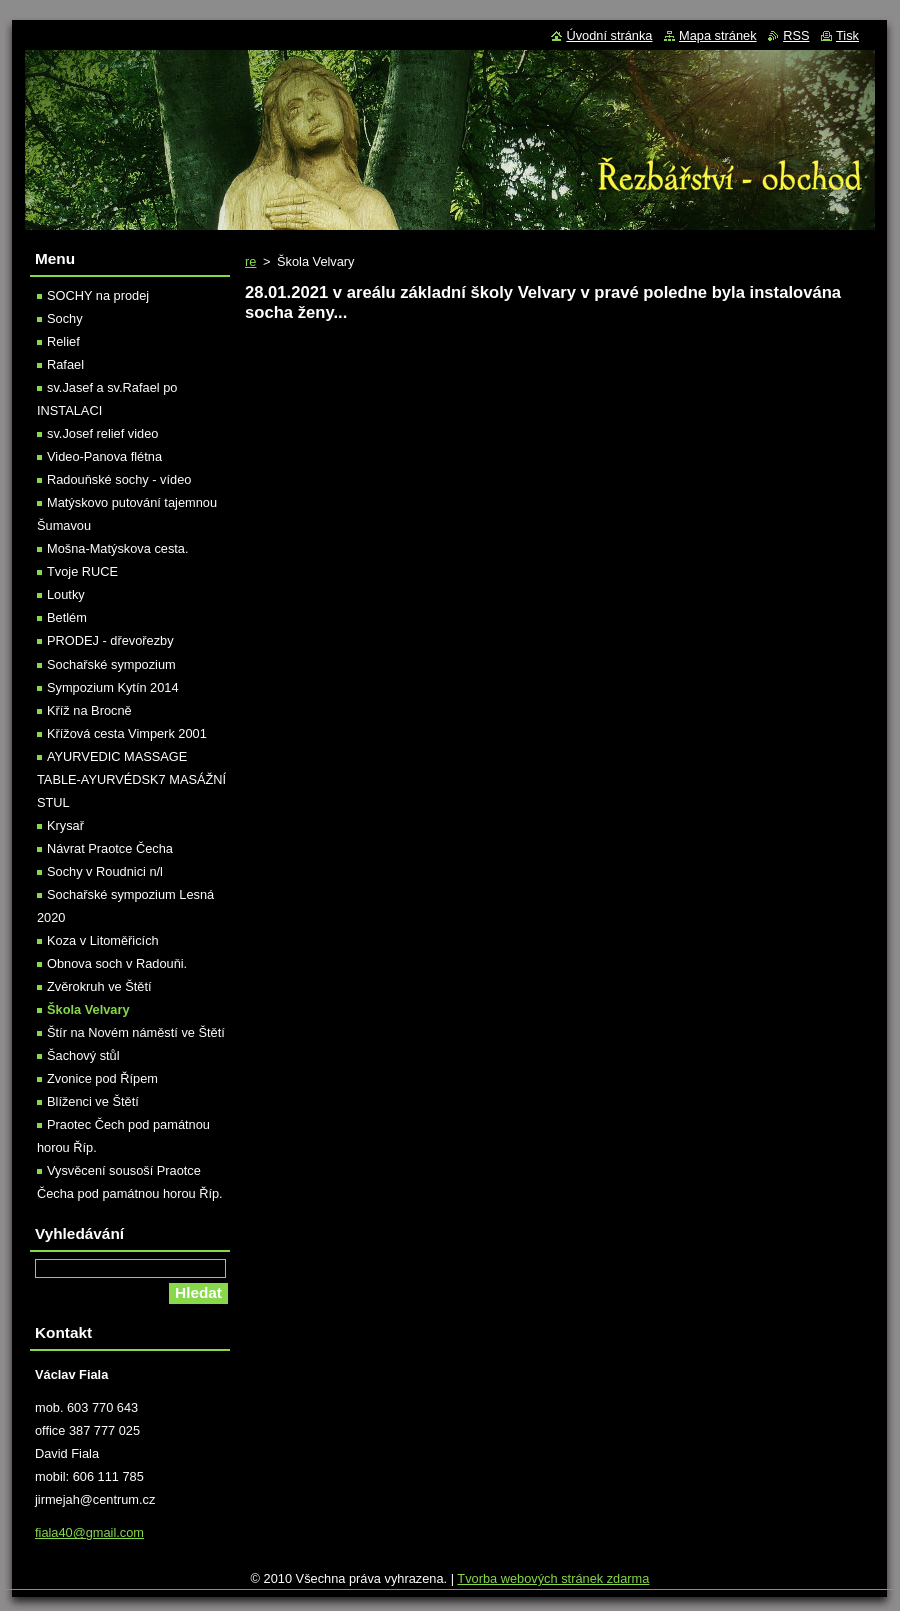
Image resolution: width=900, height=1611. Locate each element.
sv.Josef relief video (102, 433)
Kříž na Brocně (89, 710)
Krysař (65, 825)
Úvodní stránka (609, 35)
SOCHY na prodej (98, 295)
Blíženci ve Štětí (93, 1101)
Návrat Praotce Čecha (110, 848)
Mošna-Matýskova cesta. (118, 548)
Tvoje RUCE (82, 571)
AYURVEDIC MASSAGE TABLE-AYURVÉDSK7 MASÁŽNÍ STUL (131, 779)
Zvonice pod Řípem (102, 1078)
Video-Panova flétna (104, 456)
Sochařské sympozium (111, 664)
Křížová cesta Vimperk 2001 (127, 733)
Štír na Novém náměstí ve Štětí (136, 1032)
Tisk (847, 35)
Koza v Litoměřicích (103, 940)
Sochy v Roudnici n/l (105, 871)
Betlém (67, 617)
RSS (796, 35)
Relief (63, 341)
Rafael (65, 364)
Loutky (66, 594)
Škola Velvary (88, 1009)
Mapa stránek (718, 35)
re (250, 261)
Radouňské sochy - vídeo (119, 479)
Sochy (65, 318)
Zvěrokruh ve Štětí (99, 986)
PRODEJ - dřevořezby (110, 640)
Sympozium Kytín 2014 (113, 687)
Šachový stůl (83, 1055)
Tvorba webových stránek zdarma (553, 1578)
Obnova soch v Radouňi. (117, 963)
